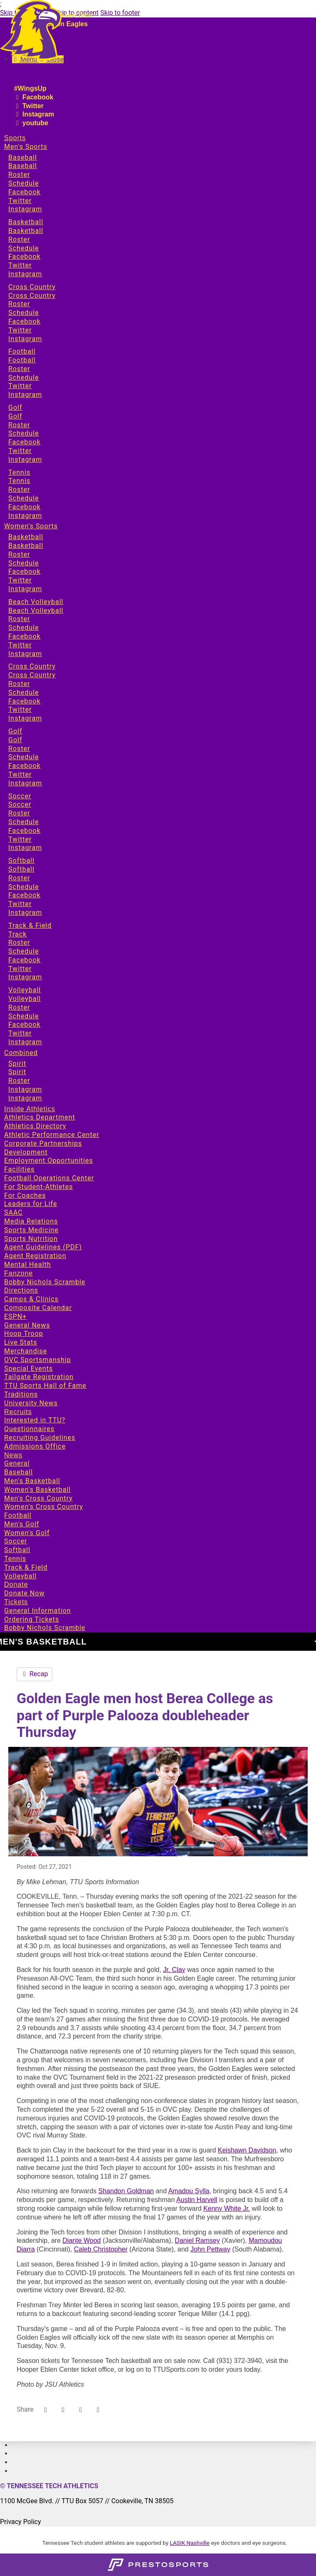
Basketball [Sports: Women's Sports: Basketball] (25, 537)
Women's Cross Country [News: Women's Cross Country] (43, 1507)
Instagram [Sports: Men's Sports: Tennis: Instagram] (25, 516)
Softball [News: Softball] (17, 1550)
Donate (16, 1584)
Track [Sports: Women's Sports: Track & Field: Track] (17, 934)
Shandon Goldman (126, 2191)
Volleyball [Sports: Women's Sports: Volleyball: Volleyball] (24, 999)
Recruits (18, 1411)
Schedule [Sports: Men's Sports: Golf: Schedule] (23, 433)
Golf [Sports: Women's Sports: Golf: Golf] (15, 740)
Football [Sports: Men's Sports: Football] (22, 351)
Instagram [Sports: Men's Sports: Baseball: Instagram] (25, 209)
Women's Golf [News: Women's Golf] (27, 1533)
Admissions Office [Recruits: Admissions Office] (35, 1446)
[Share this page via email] (80, 2410)
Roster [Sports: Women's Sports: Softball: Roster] (19, 878)
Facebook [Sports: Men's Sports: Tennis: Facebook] (24, 507)
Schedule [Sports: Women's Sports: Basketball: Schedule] (23, 563)
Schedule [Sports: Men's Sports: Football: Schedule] (23, 377)
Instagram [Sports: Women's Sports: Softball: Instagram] (25, 912)
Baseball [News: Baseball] (18, 1472)
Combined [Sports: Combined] (21, 1053)
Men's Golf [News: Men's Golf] (21, 1524)
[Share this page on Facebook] (45, 2410)
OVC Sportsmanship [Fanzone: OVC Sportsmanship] (37, 1360)
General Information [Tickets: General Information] (37, 1611)
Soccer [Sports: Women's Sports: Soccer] (19, 796)
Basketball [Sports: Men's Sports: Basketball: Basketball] (25, 231)
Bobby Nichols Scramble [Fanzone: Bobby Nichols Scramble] (44, 1282)
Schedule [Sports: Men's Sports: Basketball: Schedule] (23, 248)
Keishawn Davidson (247, 2150)
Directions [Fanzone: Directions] (21, 1290)
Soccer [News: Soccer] (15, 1541)
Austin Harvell (196, 2199)
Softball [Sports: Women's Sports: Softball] (21, 860)
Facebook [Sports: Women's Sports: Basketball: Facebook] (24, 571)
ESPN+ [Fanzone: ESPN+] (15, 1316)
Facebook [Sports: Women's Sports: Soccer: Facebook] (24, 831)
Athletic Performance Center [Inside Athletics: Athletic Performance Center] (51, 1135)
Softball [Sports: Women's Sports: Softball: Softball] (21, 869)
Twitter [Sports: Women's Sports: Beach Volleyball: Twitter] (20, 645)
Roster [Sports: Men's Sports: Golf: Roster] (19, 425)
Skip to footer (120, 13)
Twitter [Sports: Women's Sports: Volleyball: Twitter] (20, 1033)
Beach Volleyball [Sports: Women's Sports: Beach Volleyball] (35, 602)
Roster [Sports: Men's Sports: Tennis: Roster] (19, 489)
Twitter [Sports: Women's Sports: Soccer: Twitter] (20, 839)
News (13, 1455)
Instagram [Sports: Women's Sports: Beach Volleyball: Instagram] (25, 654)
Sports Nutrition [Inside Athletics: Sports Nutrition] (31, 1239)
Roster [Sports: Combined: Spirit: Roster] (19, 1081)
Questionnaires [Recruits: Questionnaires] (29, 1429)
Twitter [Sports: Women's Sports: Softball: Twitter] (20, 904)
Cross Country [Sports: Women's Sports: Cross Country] (32, 666)
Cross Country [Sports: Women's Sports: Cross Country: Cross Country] (32, 675)
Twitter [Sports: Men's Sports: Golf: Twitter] (20, 451)
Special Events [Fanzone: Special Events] (28, 1368)
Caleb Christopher (101, 2249)
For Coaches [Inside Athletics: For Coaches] (25, 1195)
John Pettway (210, 2249)
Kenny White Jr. (226, 2208)
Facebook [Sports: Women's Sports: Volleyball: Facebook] (24, 1024)
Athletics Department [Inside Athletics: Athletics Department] (39, 1117)
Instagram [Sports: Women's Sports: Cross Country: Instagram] (25, 718)
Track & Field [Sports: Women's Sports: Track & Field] (30, 925)
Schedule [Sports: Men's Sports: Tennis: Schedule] (23, 498)
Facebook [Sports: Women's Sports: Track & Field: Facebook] (24, 960)
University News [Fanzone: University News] (31, 1403)
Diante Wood (81, 2240)
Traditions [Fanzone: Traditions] (21, 1394)
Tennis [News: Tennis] (15, 1559)
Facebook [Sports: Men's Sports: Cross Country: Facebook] (24, 321)
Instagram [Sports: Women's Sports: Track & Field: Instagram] (25, 977)
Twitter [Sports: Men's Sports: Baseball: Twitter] (20, 201)
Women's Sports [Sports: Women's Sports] (31, 526)
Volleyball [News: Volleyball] (20, 1576)
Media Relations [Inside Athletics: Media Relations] (31, 1221)
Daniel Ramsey (197, 2240)
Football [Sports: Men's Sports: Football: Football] (22, 360)
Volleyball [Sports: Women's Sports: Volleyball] (24, 990)
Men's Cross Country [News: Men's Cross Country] (38, 1498)
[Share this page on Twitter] (63, 2410)
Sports (15, 137)
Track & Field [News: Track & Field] (25, 1567)
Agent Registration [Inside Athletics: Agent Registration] (35, 1256)
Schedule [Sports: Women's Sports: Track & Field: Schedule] (23, 951)
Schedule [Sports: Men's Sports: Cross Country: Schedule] (23, 313)
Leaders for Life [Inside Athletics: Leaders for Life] (30, 1204)
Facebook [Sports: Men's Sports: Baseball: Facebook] (24, 192)
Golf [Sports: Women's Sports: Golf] (15, 731)
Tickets (16, 1601)
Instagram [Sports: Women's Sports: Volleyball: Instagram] (25, 1042)
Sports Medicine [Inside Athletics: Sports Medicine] (31, 1230)
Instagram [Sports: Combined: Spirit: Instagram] (25, 1089)
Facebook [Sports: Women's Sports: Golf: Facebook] (24, 766)
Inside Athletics (29, 1108)
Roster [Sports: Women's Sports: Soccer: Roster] (19, 813)
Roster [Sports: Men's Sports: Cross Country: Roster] (19, 304)
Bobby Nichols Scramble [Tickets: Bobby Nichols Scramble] (44, 1628)
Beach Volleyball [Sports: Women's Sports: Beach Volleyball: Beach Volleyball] (35, 610)
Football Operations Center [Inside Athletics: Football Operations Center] (49, 1178)
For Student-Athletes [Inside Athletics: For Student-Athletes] (38, 1187)
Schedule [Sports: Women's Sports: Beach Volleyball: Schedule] (23, 628)
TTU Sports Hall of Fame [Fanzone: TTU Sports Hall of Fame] (45, 1386)
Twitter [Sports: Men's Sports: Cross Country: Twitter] (20, 330)
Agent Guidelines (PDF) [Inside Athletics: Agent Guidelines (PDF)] (43, 1247)
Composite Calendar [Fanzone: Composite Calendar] (38, 1308)
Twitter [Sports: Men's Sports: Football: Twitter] (20, 386)
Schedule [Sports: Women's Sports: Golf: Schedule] (23, 757)
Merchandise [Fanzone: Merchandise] (25, 1351)
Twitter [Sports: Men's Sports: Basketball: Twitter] (20, 265)
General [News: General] (17, 1463)
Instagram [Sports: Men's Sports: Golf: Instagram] (25, 459)
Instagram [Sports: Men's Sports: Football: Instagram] (25, 395)
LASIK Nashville (190, 2542)
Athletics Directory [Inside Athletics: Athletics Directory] (35, 1126)
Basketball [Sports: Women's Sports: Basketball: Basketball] (25, 546)
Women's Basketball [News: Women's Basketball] (37, 1490)
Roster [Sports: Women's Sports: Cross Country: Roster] (19, 684)
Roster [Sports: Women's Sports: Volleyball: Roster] (19, 1007)
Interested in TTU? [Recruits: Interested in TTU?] (34, 1420)
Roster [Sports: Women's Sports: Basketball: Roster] (19, 554)
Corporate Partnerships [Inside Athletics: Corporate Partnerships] (43, 1143)
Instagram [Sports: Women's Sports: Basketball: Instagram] (25, 589)
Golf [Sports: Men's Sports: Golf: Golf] (15, 416)
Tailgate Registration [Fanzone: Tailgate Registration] (39, 1377)
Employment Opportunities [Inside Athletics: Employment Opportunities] (48, 1160)
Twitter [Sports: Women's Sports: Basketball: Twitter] (20, 580)
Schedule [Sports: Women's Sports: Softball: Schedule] (23, 887)
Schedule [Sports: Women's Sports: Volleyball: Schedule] (23, 1016)
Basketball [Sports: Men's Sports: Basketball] (25, 222)
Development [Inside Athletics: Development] (26, 1152)
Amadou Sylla (189, 2191)
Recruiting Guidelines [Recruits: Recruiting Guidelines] (39, 1438)
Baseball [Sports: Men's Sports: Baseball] (22, 157)
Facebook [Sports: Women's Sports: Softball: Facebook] (24, 895)
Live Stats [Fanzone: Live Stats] (20, 1342)
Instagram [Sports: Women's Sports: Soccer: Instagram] (25, 848)
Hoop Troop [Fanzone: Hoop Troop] (23, 1334)
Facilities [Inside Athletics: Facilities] (19, 1169)
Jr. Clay (174, 1969)
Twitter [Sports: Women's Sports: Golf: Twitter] (20, 774)
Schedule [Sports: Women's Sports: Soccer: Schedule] (23, 822)
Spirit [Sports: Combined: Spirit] (17, 1064)
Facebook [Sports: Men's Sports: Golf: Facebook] (24, 442)
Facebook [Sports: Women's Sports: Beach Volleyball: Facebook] (24, 636)
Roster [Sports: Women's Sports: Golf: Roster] (19, 749)
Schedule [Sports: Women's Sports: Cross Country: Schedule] (23, 692)
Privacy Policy (20, 2522)
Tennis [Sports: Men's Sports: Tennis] (19, 472)
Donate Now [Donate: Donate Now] (24, 1593)
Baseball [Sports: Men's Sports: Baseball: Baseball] (22, 166)
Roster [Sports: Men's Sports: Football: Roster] (19, 369)
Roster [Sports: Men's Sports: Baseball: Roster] (19, 174)
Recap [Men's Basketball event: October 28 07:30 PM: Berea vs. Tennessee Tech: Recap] (34, 1674)
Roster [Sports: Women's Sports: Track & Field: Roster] (19, 942)
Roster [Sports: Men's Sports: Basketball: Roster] (19, 239)
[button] (98, 2410)
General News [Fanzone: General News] (27, 1325)
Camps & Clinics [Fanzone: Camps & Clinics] (31, 1299)
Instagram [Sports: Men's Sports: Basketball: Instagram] (25, 274)
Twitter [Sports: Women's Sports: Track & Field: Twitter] (20, 969)
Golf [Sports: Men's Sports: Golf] (15, 407)
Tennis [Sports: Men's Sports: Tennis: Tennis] (19, 481)
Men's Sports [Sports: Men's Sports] (25, 147)
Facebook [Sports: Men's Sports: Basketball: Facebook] (24, 256)
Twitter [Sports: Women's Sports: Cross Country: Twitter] (20, 709)
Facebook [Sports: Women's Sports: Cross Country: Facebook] (24, 701)
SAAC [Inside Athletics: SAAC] (13, 1212)
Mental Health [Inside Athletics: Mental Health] (27, 1264)
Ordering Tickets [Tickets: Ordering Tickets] (31, 1619)
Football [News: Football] (18, 1515)
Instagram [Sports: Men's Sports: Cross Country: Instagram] (25, 339)
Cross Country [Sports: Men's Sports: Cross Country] (32, 287)
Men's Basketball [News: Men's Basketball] (32, 1481)
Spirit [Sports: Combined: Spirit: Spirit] (17, 1072)
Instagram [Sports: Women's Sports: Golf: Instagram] (25, 783)
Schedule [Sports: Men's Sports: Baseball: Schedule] (23, 183)
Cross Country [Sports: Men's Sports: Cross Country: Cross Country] (32, 296)
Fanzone (18, 1273)
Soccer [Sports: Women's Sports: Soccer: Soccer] (19, 804)
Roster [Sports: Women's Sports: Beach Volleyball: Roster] (19, 619)
